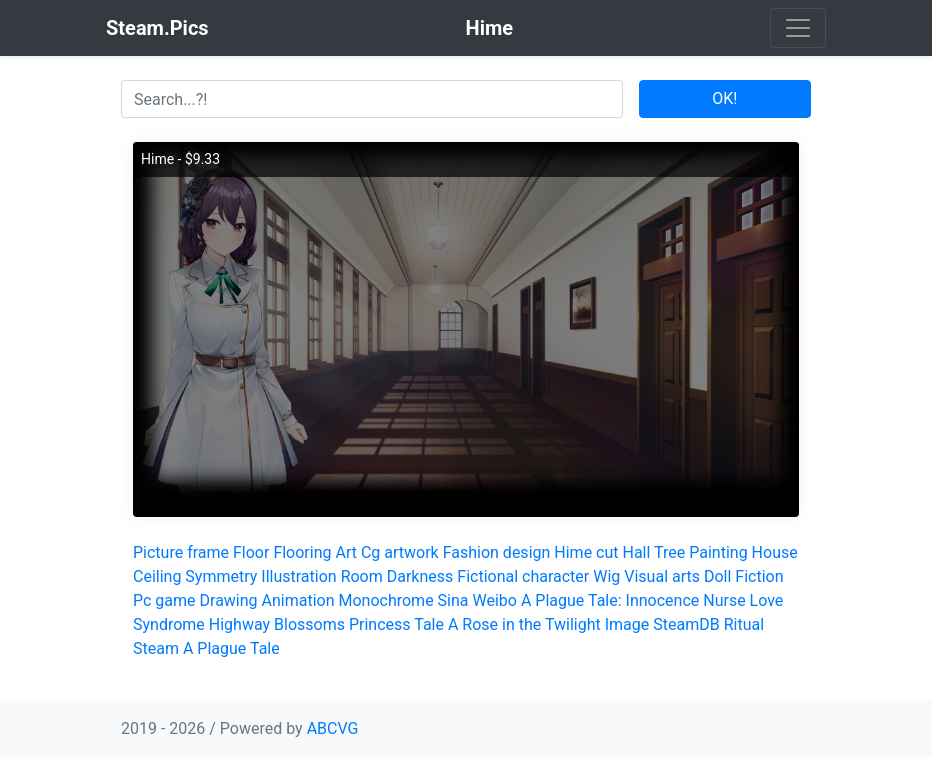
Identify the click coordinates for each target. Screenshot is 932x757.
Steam (156, 648)
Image (627, 624)
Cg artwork (400, 552)
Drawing (229, 600)
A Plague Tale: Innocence (610, 600)
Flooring (302, 552)
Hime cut (586, 552)
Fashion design (497, 552)
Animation (298, 600)
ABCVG (333, 728)
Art (345, 552)
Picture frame (181, 552)
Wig (606, 576)
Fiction (759, 576)
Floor (251, 552)
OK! (724, 98)
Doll (717, 576)
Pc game (164, 600)
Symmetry (221, 576)
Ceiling (157, 576)
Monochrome (385, 600)
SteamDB (686, 624)
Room (362, 576)
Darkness (420, 576)
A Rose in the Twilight (524, 624)
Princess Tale (396, 624)
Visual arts (662, 576)
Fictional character (523, 576)
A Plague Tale (231, 648)
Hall (637, 552)
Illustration (298, 576)
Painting (718, 552)
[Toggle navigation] (798, 28)
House (775, 552)
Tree (669, 552)
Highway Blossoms (277, 624)
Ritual (744, 624)
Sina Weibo (477, 600)
